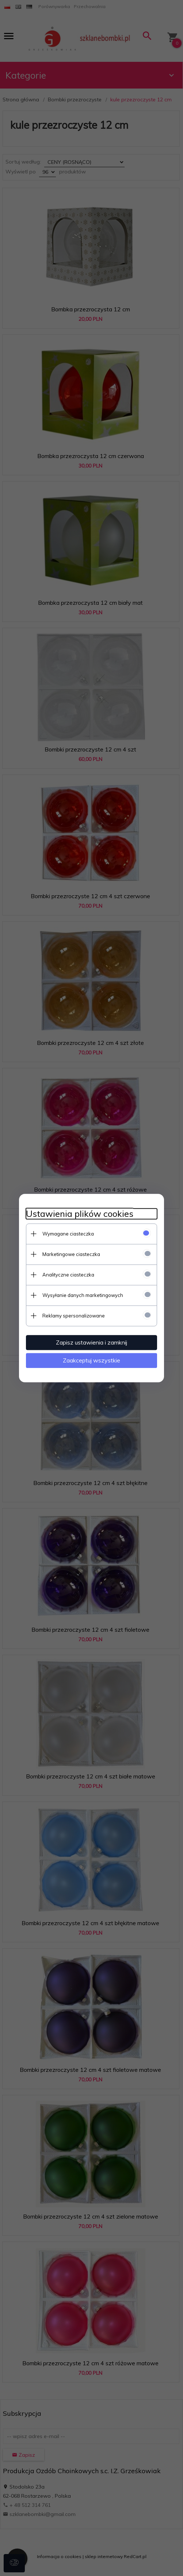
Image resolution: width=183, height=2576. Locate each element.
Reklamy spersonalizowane (73, 1316)
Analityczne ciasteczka (68, 1275)
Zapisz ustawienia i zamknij (91, 1342)
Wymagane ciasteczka (68, 1234)
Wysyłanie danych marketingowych (82, 1295)
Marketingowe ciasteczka (71, 1254)
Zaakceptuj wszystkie (91, 1360)
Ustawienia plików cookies (79, 1213)
